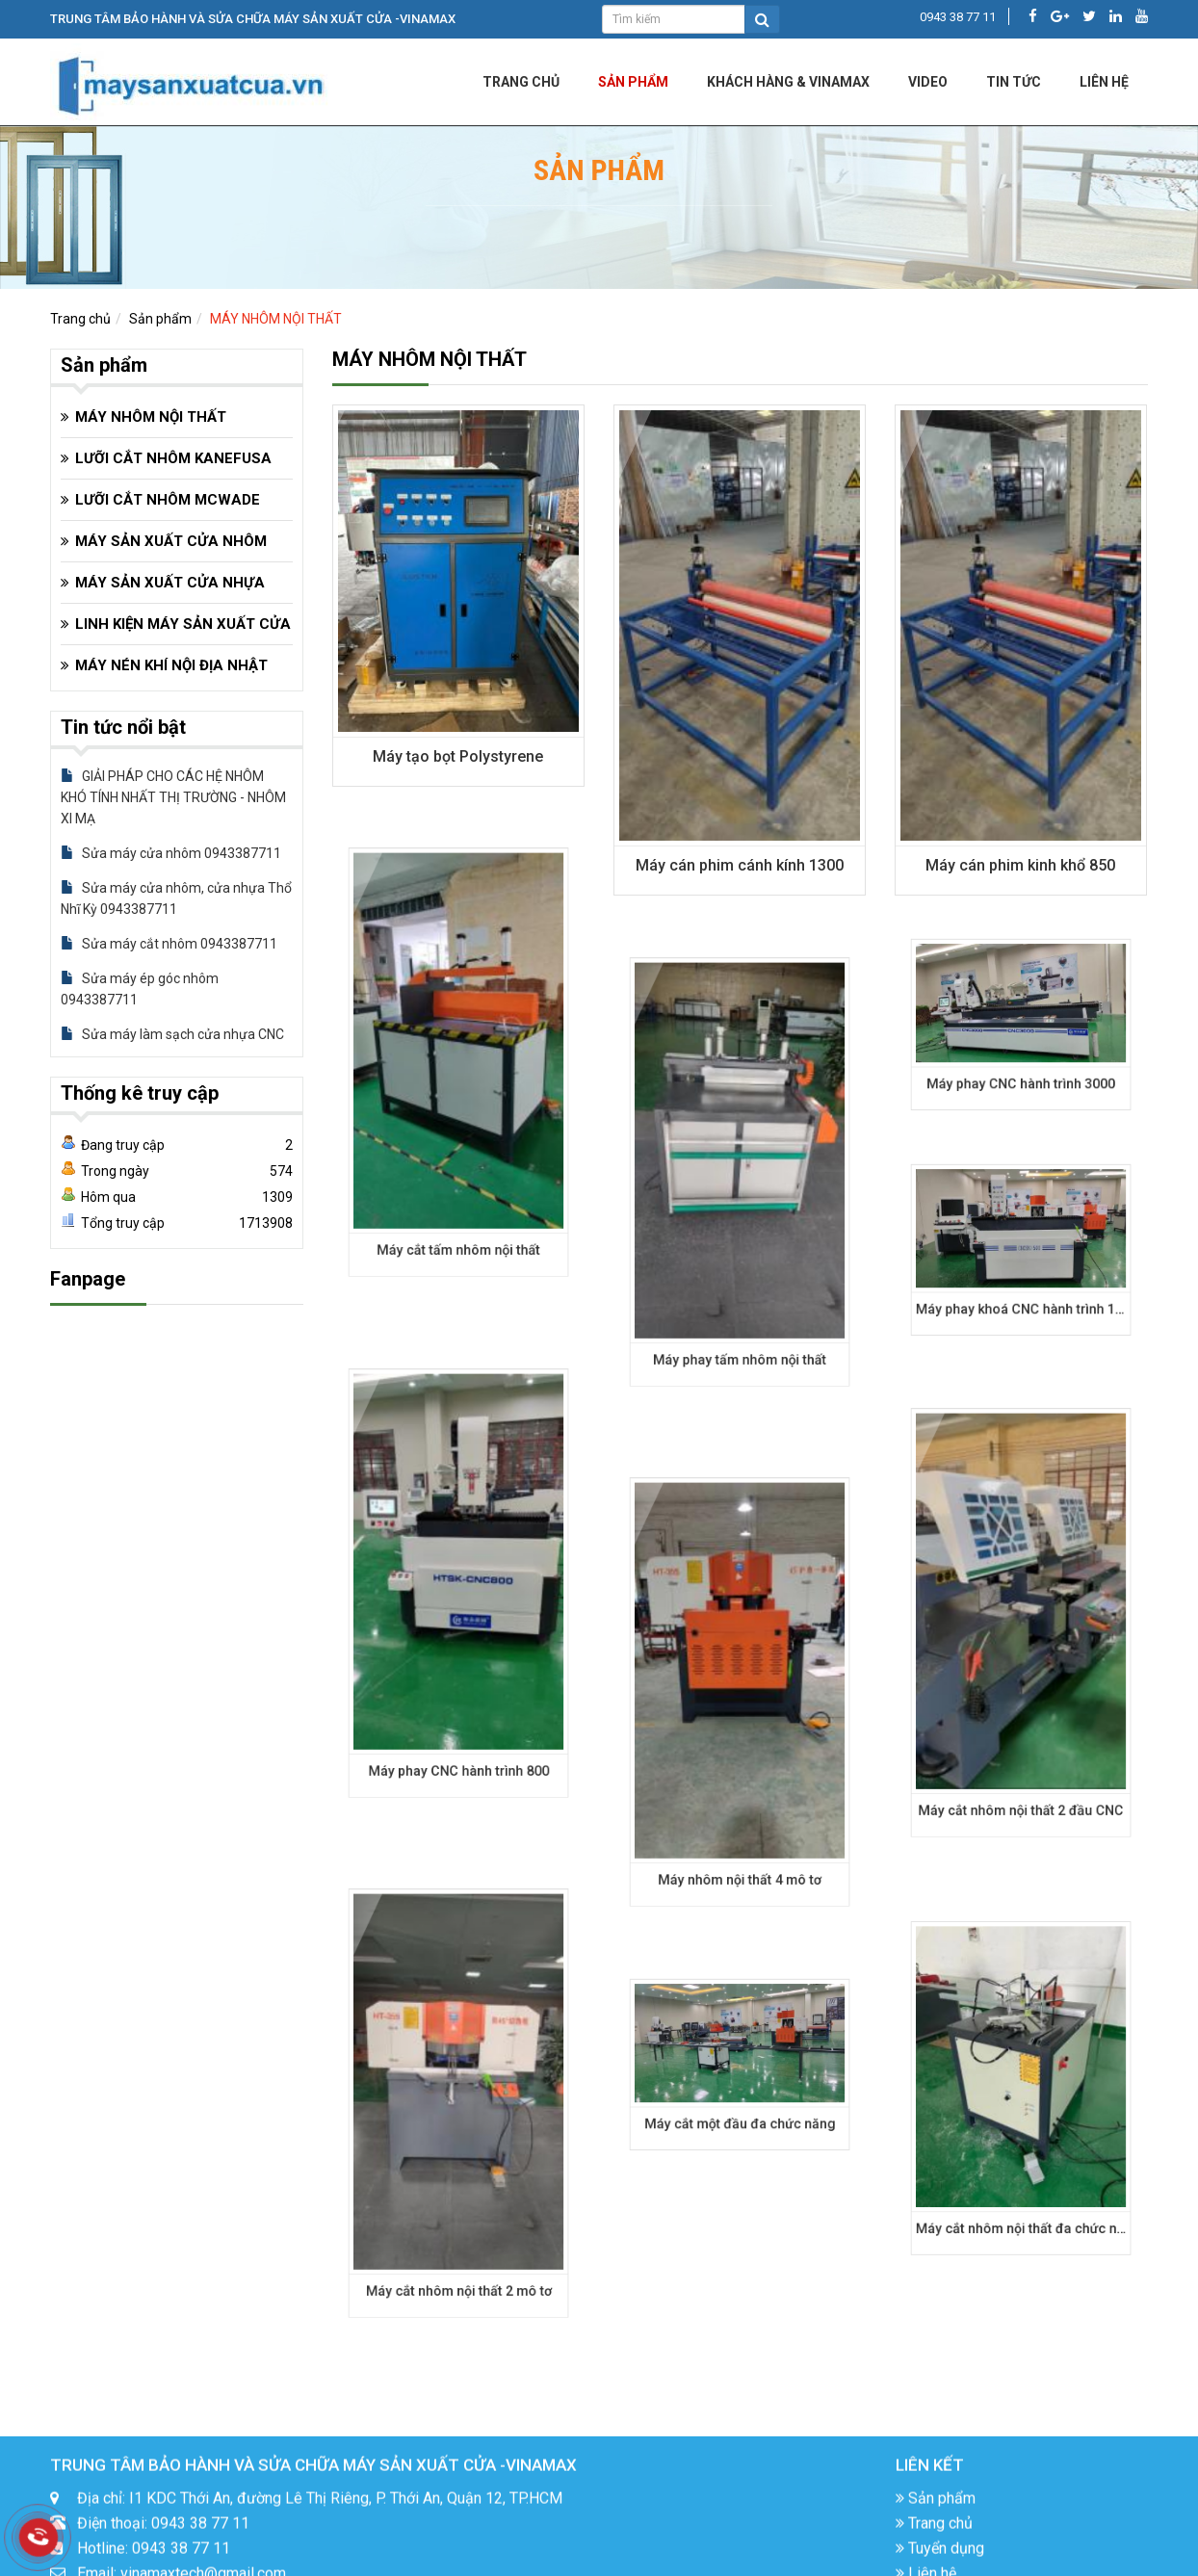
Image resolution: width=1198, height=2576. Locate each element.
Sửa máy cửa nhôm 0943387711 (171, 853)
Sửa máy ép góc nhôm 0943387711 (140, 989)
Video (928, 82)
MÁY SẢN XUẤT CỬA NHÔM (171, 541)
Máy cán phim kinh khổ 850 (1020, 862)
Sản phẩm (633, 82)
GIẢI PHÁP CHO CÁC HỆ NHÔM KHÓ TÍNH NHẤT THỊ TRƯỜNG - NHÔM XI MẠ (173, 797)
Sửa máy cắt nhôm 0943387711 (169, 943)
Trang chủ (521, 82)
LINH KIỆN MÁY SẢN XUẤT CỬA (183, 624)
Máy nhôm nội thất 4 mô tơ (739, 1828)
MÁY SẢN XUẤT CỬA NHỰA (170, 582)
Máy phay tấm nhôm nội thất (739, 1308)
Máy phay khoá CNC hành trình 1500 (1024, 1295)
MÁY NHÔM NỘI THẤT (276, 318)
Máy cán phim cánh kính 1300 (739, 862)
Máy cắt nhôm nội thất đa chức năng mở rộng (1044, 2191)
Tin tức (1013, 82)
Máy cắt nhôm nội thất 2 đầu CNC (1020, 1758)
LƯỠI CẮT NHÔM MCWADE (167, 499)
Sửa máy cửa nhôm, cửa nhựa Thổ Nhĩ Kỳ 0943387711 (176, 898)
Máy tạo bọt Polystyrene (457, 754)
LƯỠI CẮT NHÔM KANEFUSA (173, 458)
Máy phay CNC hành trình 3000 (1020, 1070)
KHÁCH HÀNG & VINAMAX (788, 82)
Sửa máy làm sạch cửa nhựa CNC (172, 1034)
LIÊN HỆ (1104, 82)
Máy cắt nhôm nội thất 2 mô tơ (458, 2239)
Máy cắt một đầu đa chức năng (739, 2110)
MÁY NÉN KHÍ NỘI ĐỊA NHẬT (171, 665)
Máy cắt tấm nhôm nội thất (458, 1198)
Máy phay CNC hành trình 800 (458, 1719)
